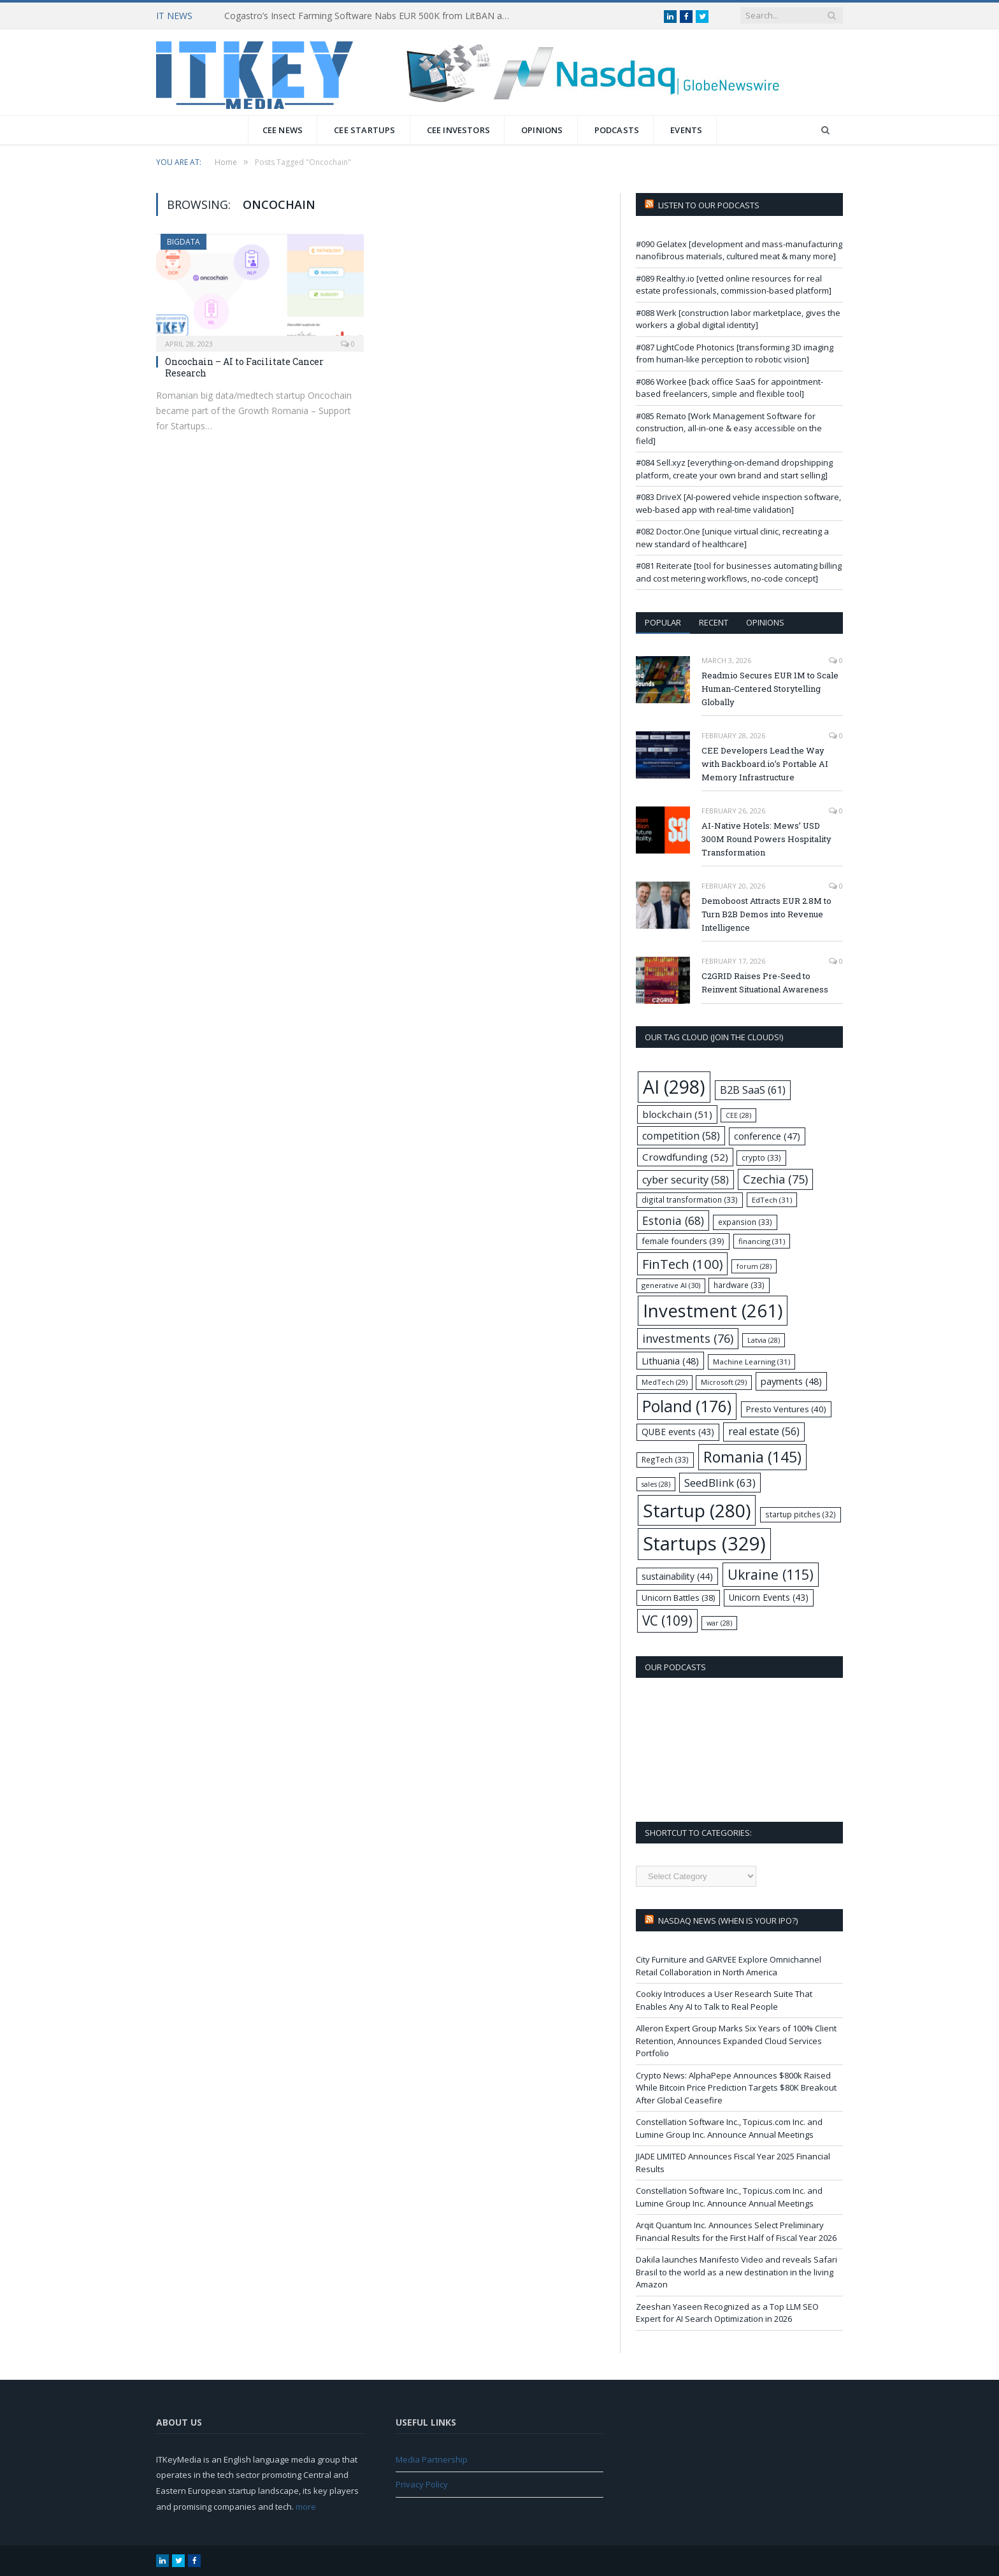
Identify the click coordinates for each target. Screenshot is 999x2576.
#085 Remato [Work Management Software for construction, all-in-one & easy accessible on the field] (729, 428)
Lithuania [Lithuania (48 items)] (670, 1360)
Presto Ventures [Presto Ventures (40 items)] (786, 1409)
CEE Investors (459, 130)
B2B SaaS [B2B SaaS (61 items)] (753, 1089)
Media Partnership (432, 2459)
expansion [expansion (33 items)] (745, 1222)
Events (686, 130)
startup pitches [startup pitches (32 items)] (800, 1514)
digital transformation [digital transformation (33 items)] (690, 1199)
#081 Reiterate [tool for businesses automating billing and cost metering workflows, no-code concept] (739, 572)
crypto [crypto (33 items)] (761, 1157)
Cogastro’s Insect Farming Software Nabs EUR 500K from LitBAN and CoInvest (370, 16)
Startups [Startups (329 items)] (704, 1543)
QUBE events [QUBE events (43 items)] (678, 1432)
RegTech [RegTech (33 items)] (665, 1459)
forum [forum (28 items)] (754, 1266)
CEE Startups (364, 130)
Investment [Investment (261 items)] (712, 1310)
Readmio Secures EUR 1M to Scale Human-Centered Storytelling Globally (769, 688)
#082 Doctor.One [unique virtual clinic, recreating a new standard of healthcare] (732, 538)
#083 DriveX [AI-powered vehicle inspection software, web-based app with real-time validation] (738, 503)
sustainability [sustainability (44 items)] (677, 1576)
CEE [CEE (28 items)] (738, 1115)
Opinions (542, 130)
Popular (663, 622)
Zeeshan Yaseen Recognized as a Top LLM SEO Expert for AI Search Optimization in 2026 (727, 2313)
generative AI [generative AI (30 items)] (671, 1285)
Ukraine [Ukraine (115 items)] (771, 1574)
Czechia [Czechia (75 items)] (775, 1179)
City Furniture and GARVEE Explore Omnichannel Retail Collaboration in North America (728, 1966)
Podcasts (617, 130)
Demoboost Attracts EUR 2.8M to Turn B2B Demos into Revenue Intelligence (766, 914)
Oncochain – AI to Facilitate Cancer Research (244, 367)
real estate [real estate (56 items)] (764, 1431)
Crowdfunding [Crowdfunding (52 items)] (685, 1156)
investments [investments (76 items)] (687, 1338)
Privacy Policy (422, 2484)
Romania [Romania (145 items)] (752, 1457)
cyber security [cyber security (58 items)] (685, 1180)
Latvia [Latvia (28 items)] (763, 1340)
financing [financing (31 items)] (761, 1241)
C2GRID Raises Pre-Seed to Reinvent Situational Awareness (764, 982)
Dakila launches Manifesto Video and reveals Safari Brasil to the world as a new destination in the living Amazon (736, 2272)
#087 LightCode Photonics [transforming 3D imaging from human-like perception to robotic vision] (734, 353)
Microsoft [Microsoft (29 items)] (724, 1382)
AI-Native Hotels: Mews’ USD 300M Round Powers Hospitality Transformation (766, 839)
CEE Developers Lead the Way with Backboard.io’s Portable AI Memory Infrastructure (764, 764)
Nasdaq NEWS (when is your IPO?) (728, 1920)
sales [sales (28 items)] (656, 1484)
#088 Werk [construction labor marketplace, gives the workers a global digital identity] (738, 319)
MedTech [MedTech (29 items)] (664, 1382)
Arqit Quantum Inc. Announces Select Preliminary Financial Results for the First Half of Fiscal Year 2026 (736, 2231)
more (306, 2506)
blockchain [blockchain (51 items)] (677, 1114)
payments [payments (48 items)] (791, 1381)
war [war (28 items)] (719, 1623)
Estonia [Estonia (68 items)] (673, 1220)
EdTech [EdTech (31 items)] (772, 1200)
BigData (183, 241)
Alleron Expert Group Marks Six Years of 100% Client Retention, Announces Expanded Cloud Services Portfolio (736, 2040)
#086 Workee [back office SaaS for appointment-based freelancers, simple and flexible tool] (729, 388)
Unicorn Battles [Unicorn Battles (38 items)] (678, 1597)
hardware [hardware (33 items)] (739, 1285)
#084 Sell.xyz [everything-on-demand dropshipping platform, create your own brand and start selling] (734, 469)
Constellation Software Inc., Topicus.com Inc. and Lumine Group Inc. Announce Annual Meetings (729, 2128)
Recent (713, 622)
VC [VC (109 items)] (667, 1620)
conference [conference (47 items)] (767, 1135)
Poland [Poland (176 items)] (686, 1406)
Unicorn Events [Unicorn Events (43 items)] (769, 1597)
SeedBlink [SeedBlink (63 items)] (720, 1482)
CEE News (282, 130)
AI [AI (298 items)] (674, 1086)
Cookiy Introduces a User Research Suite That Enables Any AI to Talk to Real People (724, 2000)
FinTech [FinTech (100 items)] (682, 1264)
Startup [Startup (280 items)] (697, 1510)
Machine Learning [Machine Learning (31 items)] (751, 1361)
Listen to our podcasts (708, 205)
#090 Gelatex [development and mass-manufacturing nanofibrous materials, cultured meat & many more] (739, 250)
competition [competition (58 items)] (681, 1136)
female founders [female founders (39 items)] (683, 1241)
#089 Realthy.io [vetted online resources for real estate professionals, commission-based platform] (733, 285)
